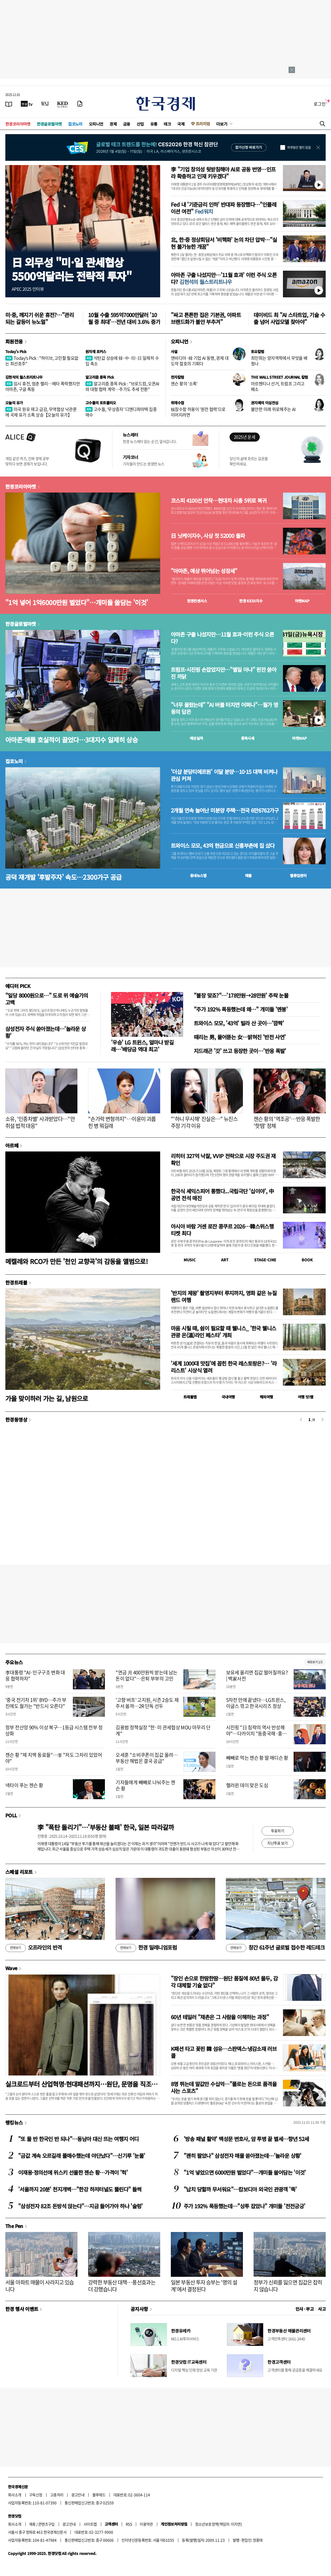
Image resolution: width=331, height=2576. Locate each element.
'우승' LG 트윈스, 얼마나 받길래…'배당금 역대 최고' (142, 1045)
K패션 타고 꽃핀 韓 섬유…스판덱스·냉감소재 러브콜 (224, 2052)
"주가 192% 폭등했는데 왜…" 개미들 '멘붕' (240, 1009)
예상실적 (196, 738)
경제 (113, 124)
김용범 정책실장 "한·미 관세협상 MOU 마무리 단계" (163, 1730)
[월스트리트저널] (45, 104)
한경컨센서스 (197, 600)
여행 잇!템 (305, 1396)
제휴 (32, 2524)
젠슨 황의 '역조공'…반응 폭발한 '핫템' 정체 (287, 1122)
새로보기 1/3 (314, 1662)
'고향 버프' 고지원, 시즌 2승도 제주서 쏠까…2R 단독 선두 (147, 1703)
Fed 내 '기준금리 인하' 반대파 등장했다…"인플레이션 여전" (223, 208)
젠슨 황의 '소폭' (184, 383)
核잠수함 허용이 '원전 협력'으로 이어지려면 (198, 412)
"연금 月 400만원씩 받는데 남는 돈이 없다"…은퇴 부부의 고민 (146, 1675)
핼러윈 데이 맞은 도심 (247, 1785)
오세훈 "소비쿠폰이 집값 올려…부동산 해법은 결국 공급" (147, 1758)
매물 (248, 875)
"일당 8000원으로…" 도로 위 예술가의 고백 (46, 998)
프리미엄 (203, 123)
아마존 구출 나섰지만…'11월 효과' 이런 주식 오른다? (224, 278)
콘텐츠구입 (46, 2524)
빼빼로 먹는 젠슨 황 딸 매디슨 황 (257, 1757)
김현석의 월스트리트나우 (24, 377)
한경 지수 (250, 600)
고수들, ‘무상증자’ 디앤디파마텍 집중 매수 (121, 412)
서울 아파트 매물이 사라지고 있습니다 (39, 2285)
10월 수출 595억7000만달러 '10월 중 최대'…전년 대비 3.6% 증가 (124, 318)
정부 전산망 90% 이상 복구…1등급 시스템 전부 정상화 (54, 1730)
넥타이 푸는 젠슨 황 (24, 1785)
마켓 (302, 600)
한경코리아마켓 (17, 124)
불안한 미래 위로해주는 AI (273, 409)
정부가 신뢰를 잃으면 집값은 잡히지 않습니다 (288, 2285)
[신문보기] (8, 104)
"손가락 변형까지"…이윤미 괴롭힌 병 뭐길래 (122, 1122)
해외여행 (266, 1396)
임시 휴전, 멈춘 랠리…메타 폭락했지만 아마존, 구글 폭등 (42, 386)
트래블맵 (190, 1396)
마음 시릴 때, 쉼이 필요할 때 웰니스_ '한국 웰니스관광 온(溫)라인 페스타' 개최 (223, 1331)
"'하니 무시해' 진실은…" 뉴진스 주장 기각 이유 (204, 1122)
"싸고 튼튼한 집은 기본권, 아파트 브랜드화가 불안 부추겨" (206, 318)
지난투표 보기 (277, 1843)
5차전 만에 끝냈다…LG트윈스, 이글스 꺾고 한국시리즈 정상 (255, 1703)
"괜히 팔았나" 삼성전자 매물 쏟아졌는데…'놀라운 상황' (242, 2155)
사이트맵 (90, 2524)
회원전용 (14, 341)
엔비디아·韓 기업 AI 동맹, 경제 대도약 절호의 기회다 (199, 361)
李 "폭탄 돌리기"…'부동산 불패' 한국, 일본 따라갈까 (105, 1827)
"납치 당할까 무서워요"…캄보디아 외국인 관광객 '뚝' (240, 2189)
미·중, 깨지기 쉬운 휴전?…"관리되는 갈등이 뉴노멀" (39, 318)
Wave (11, 1968)
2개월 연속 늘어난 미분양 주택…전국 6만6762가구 (225, 810)
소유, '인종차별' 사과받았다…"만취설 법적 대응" (40, 1122)
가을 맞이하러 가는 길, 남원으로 (46, 1398)
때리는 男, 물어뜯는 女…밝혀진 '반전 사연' (240, 1037)
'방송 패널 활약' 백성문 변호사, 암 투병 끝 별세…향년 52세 (246, 2139)
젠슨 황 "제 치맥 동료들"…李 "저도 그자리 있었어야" (53, 1758)
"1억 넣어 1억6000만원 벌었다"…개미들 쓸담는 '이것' (76, 602)
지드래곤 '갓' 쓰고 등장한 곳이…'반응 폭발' (240, 1051)
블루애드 (99, 2494)
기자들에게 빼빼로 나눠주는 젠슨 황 (145, 1785)
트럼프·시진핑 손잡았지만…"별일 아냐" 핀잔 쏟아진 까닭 (223, 673)
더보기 (221, 123)
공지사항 (139, 2308)
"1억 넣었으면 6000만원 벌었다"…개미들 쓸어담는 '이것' (245, 2172)
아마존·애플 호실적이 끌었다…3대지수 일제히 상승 (71, 739)
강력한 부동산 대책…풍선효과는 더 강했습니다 (121, 2285)
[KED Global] (62, 104)
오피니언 (96, 124)
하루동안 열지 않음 (299, 147)
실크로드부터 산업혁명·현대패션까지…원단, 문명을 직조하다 (81, 2084)
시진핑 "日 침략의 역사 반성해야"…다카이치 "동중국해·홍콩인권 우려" (256, 1733)
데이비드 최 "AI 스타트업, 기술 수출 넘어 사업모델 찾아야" (289, 318)
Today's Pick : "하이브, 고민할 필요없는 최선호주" (41, 361)
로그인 (320, 104)
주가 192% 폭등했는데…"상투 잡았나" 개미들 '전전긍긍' (244, 2206)
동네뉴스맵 (198, 875)
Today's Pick (15, 351)
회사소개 (14, 2494)
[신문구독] (80, 104)
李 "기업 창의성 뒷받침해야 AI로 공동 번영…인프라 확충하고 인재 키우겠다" (223, 172)
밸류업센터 (298, 875)
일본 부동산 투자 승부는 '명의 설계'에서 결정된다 (204, 2285)
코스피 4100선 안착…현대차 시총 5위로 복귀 (219, 500)
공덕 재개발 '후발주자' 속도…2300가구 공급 (63, 877)
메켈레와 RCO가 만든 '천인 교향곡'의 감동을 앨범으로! (76, 1261)
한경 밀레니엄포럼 (146, 1948)
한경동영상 (16, 1419)
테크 (167, 124)
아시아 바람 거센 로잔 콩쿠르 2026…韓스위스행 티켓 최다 (222, 1229)
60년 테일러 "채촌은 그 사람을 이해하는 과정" (220, 2017)
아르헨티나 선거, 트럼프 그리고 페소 (277, 386)
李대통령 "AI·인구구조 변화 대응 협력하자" (35, 1675)
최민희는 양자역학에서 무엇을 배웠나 (279, 361)
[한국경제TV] (27, 104)
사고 (322, 2309)
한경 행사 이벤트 (21, 2308)
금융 (126, 124)
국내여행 (228, 1396)
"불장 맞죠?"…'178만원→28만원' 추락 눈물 (241, 995)
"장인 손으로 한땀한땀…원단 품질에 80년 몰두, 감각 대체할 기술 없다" (224, 1981)
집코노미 (75, 124)
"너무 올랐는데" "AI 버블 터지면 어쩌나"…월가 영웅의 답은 (224, 708)
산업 (140, 124)
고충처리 (57, 2494)
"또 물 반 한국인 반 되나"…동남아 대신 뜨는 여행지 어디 (78, 2139)
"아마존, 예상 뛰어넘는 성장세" (204, 570)
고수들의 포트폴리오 (100, 402)
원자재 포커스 (95, 351)
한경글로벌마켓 (49, 124)
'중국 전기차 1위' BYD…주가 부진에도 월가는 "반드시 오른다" (35, 1703)
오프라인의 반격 (33, 1948)
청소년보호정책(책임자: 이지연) (218, 2524)
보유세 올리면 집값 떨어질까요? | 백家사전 (257, 1675)
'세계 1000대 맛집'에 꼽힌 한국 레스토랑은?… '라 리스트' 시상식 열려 (224, 1366)
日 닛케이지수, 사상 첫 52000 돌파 (208, 535)
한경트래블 (16, 1282)
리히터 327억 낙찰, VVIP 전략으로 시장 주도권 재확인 (223, 1159)
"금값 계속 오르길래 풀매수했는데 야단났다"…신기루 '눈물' (81, 2155)
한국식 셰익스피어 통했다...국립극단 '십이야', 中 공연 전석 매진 (222, 1194)
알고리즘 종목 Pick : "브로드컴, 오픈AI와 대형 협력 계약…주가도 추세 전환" (122, 386)
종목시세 (247, 738)
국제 (180, 124)
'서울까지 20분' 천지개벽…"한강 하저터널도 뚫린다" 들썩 (79, 2189)
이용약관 (146, 2524)
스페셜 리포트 (19, 1871)
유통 (153, 124)
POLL (11, 1815)
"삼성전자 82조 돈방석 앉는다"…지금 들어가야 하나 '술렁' (80, 2206)
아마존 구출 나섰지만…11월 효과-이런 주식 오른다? (222, 638)
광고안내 (78, 2494)
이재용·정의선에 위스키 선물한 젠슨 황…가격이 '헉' (73, 2172)
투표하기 (277, 1830)
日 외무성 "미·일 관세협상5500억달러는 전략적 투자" (72, 269)
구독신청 (35, 2494)
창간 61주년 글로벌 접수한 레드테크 (275, 1948)
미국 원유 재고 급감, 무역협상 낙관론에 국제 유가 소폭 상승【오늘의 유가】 (41, 412)
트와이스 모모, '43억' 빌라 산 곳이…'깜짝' (239, 1023)
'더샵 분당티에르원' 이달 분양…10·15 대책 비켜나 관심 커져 (224, 775)
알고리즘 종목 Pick (99, 377)
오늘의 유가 (14, 402)
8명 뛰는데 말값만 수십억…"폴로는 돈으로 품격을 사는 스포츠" (224, 2087)
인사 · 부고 (304, 2309)
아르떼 (11, 1145)
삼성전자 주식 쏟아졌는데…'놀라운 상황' (45, 1032)
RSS (129, 2524)
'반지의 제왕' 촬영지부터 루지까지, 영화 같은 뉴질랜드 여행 (224, 1296)
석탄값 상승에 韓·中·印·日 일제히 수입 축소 (122, 361)
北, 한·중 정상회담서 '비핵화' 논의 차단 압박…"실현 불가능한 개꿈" (224, 243)
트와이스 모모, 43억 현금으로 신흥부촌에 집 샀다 (223, 845)
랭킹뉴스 (14, 2122)
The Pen (14, 2225)
